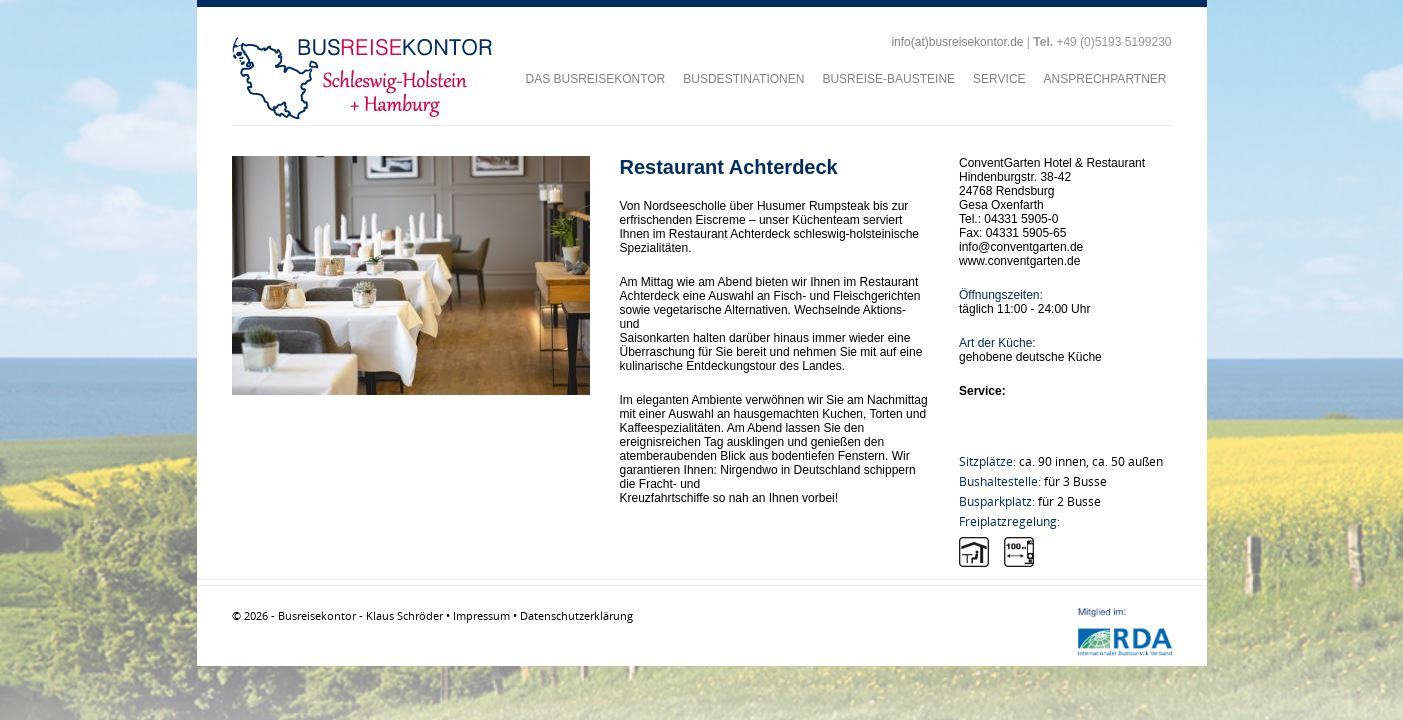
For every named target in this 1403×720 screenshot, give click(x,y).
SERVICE (999, 79)
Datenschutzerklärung (576, 615)
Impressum (481, 615)
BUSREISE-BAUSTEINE (888, 79)
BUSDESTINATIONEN (743, 79)
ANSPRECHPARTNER (1105, 79)
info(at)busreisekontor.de (957, 42)
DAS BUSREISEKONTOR (595, 79)
